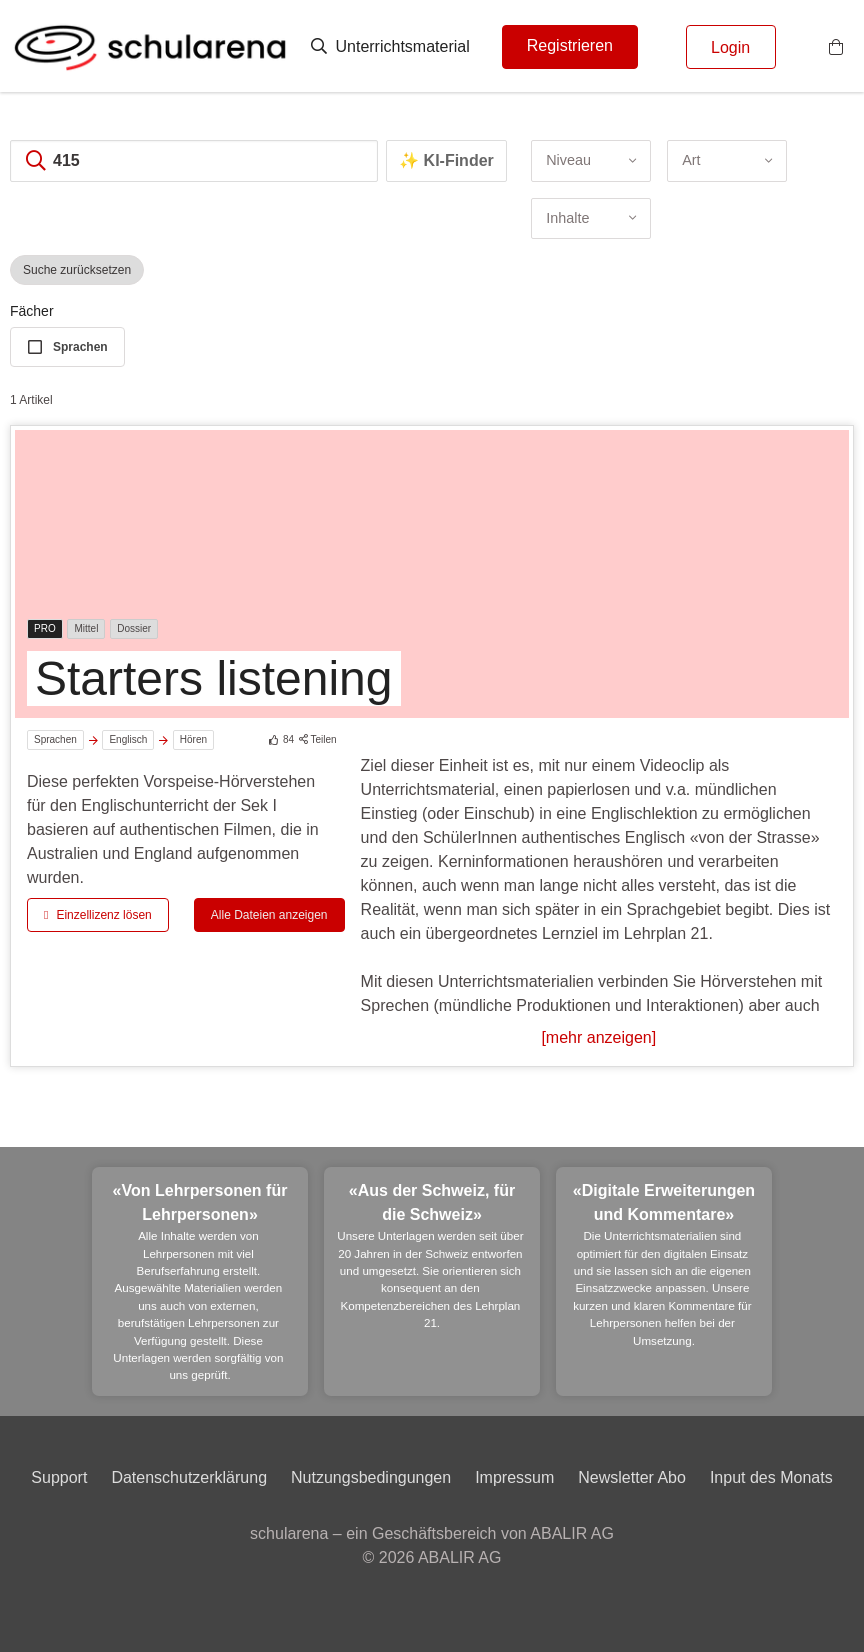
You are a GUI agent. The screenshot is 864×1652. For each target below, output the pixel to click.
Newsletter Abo (632, 1477)
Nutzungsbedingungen (371, 1477)
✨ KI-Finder (446, 160)
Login (730, 47)
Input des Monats (771, 1477)
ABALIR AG (460, 1557)
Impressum (514, 1477)
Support (59, 1477)
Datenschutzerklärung (189, 1477)
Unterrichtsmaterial (390, 46)
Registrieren (570, 45)
